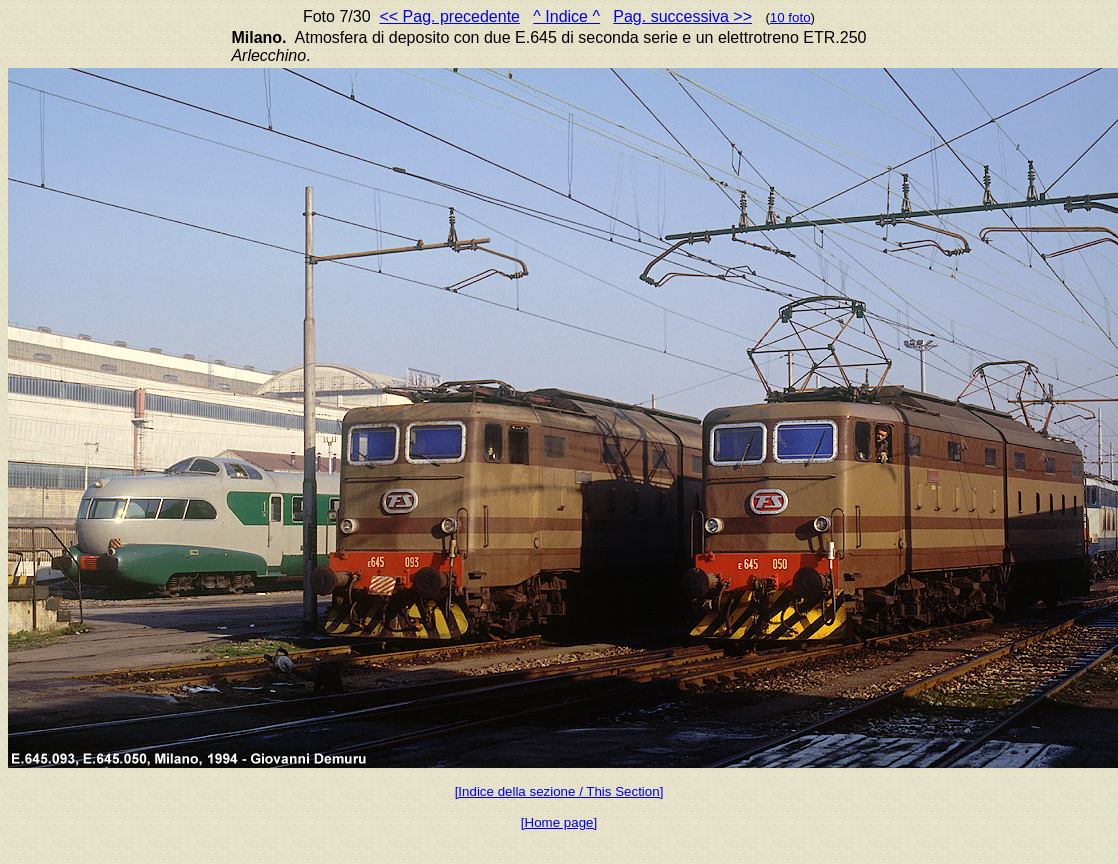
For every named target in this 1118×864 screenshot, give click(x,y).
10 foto (790, 17)
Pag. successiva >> (682, 16)
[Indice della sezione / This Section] (559, 791)
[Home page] (559, 822)
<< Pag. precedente (449, 16)
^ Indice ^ (566, 16)
